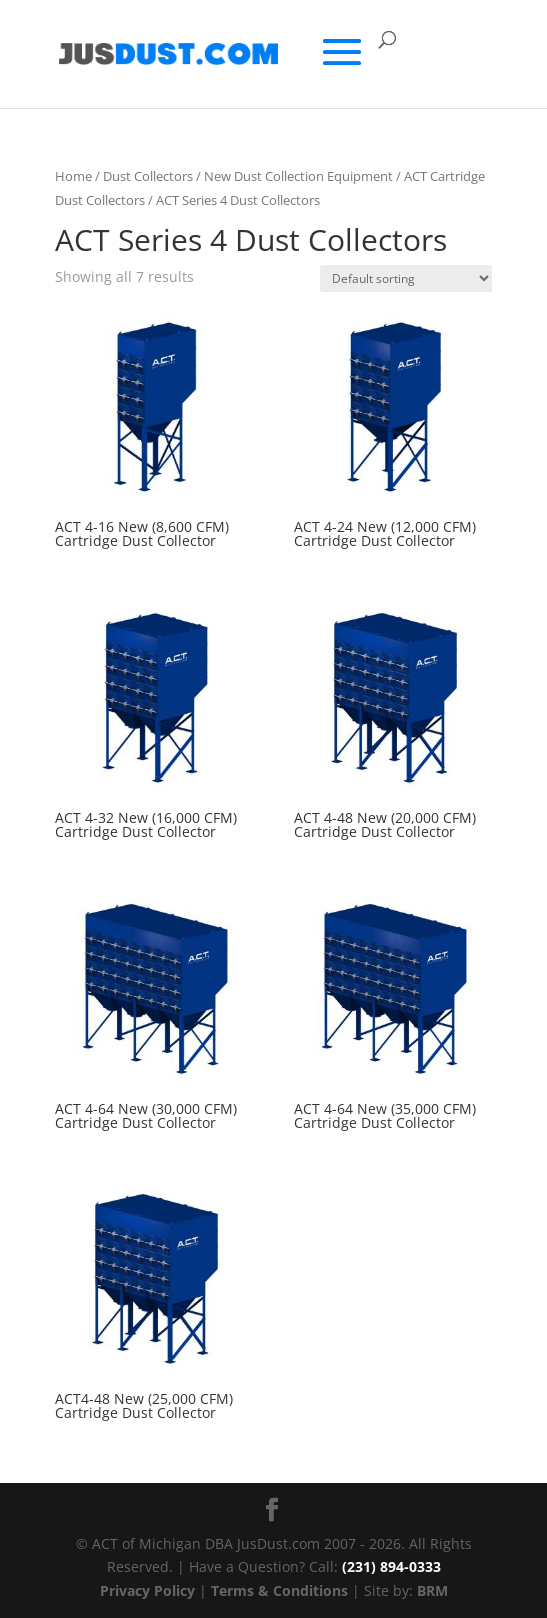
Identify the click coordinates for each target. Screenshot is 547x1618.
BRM (432, 1590)
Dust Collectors (148, 176)
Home (73, 176)
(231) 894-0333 (391, 1566)
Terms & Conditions (279, 1590)
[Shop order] (406, 278)
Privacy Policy (147, 1590)
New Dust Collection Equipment (298, 176)
